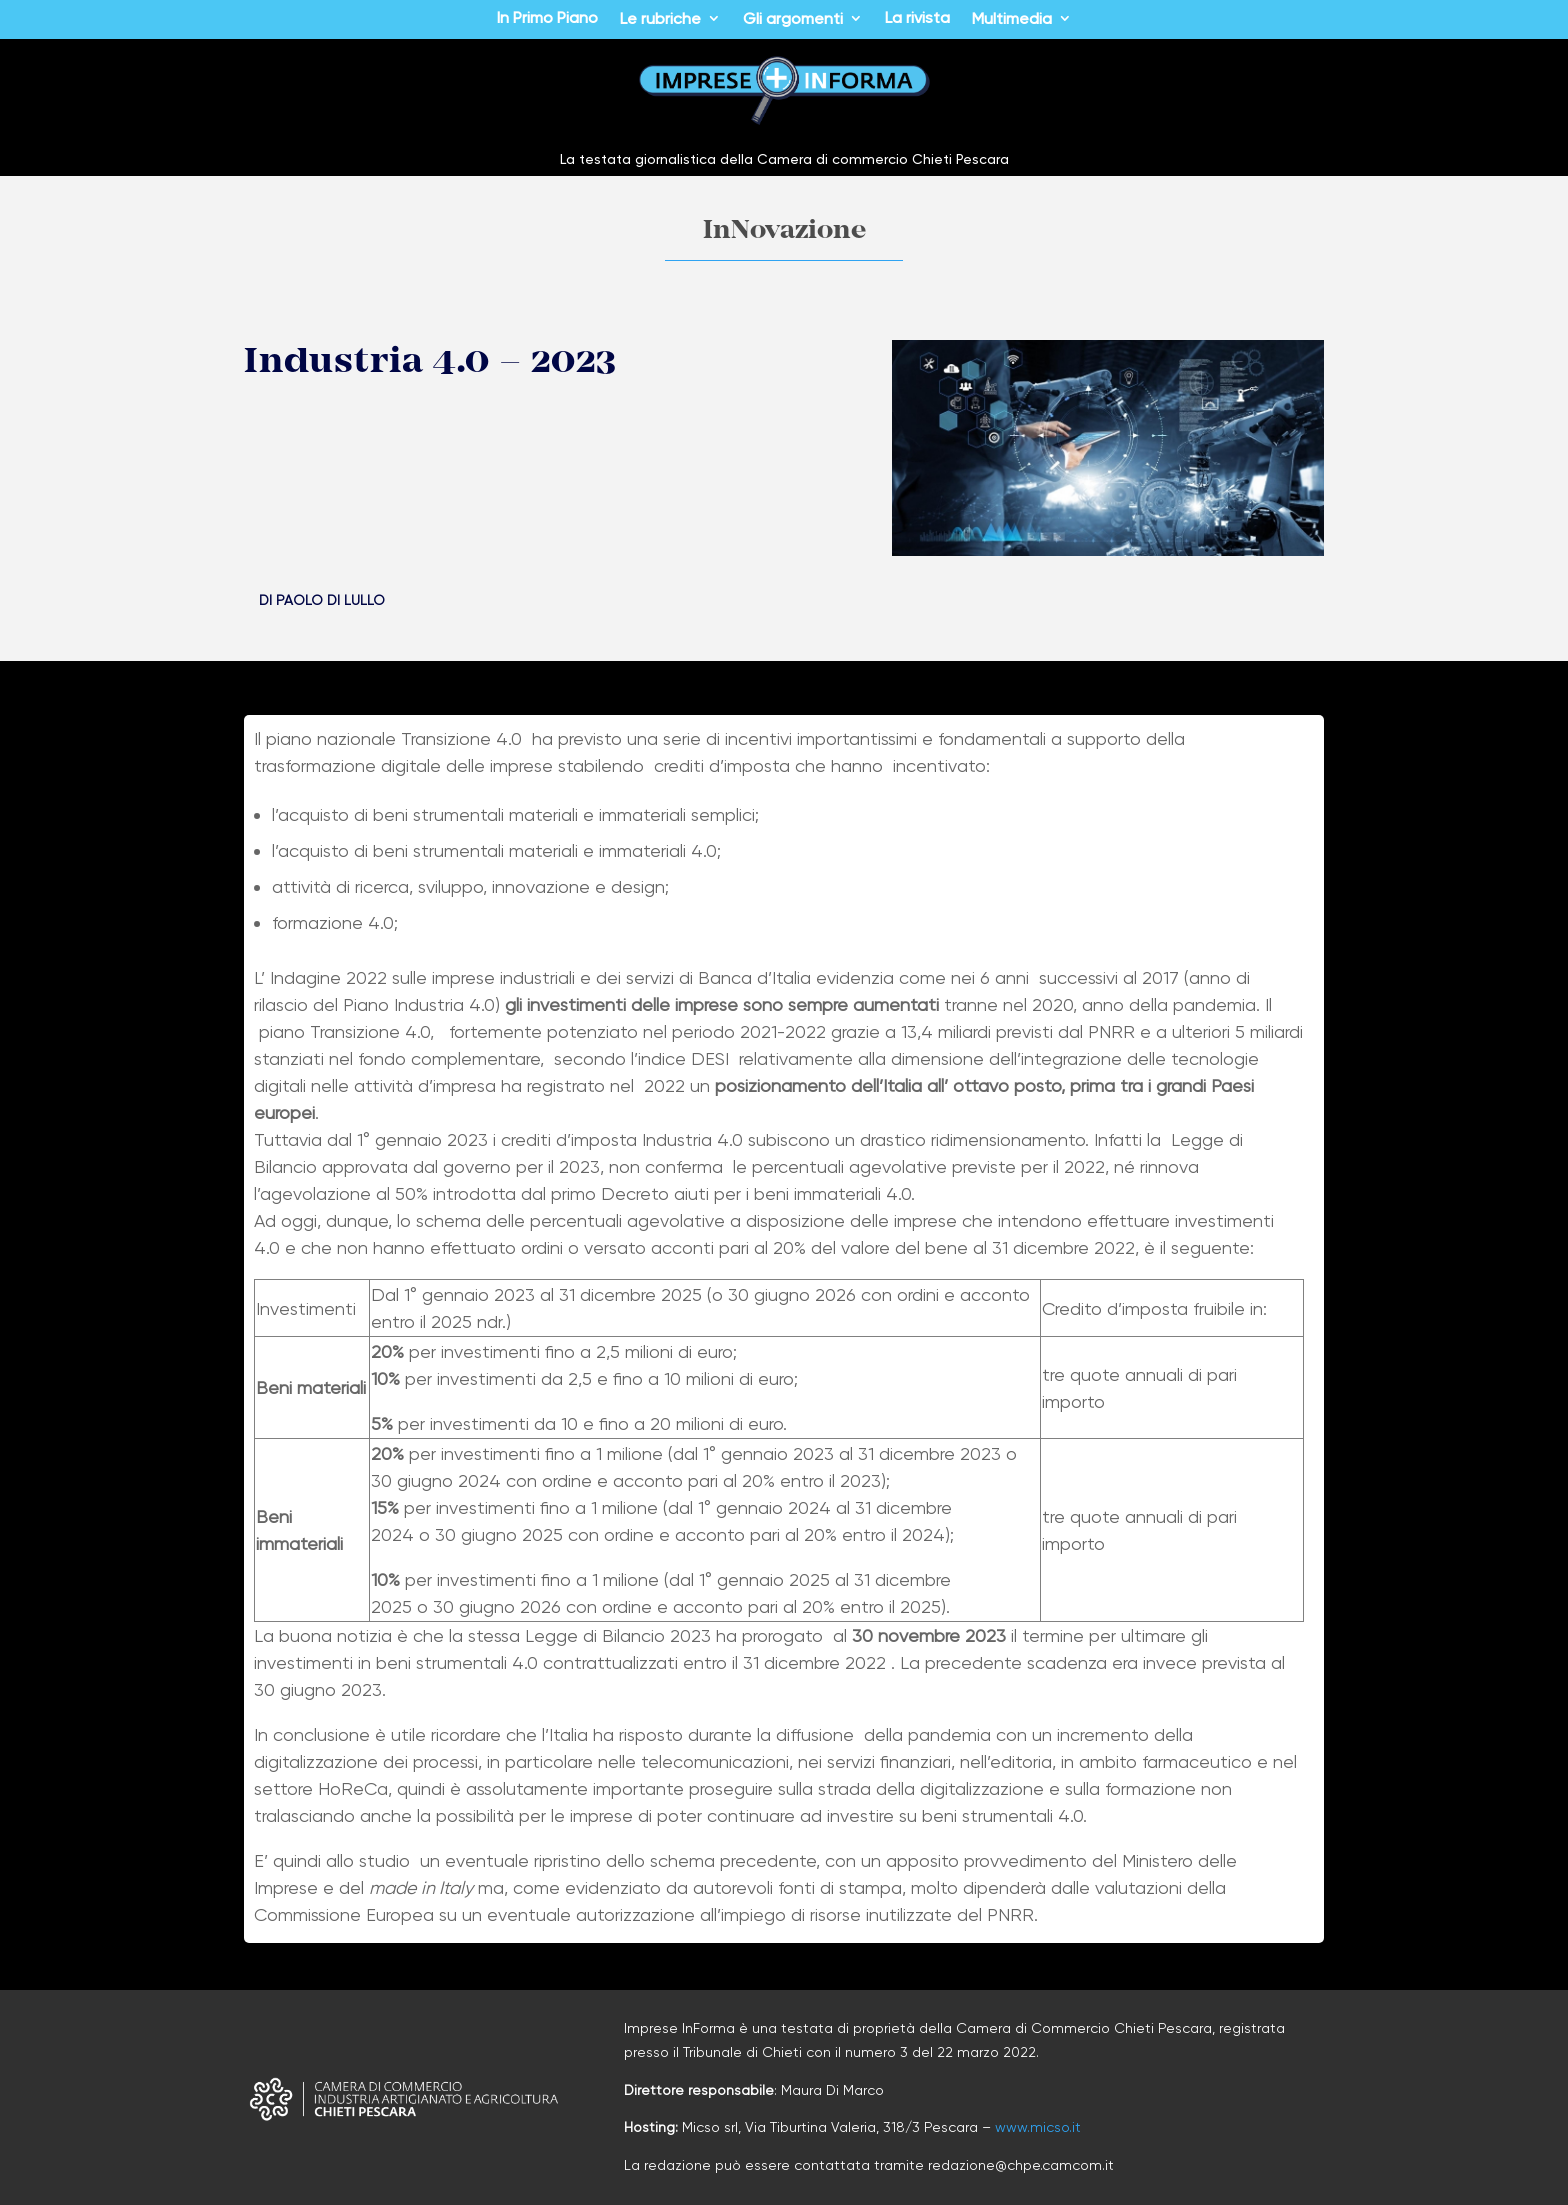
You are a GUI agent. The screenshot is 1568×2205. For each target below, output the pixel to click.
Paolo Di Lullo (330, 600)
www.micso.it (1038, 2127)
